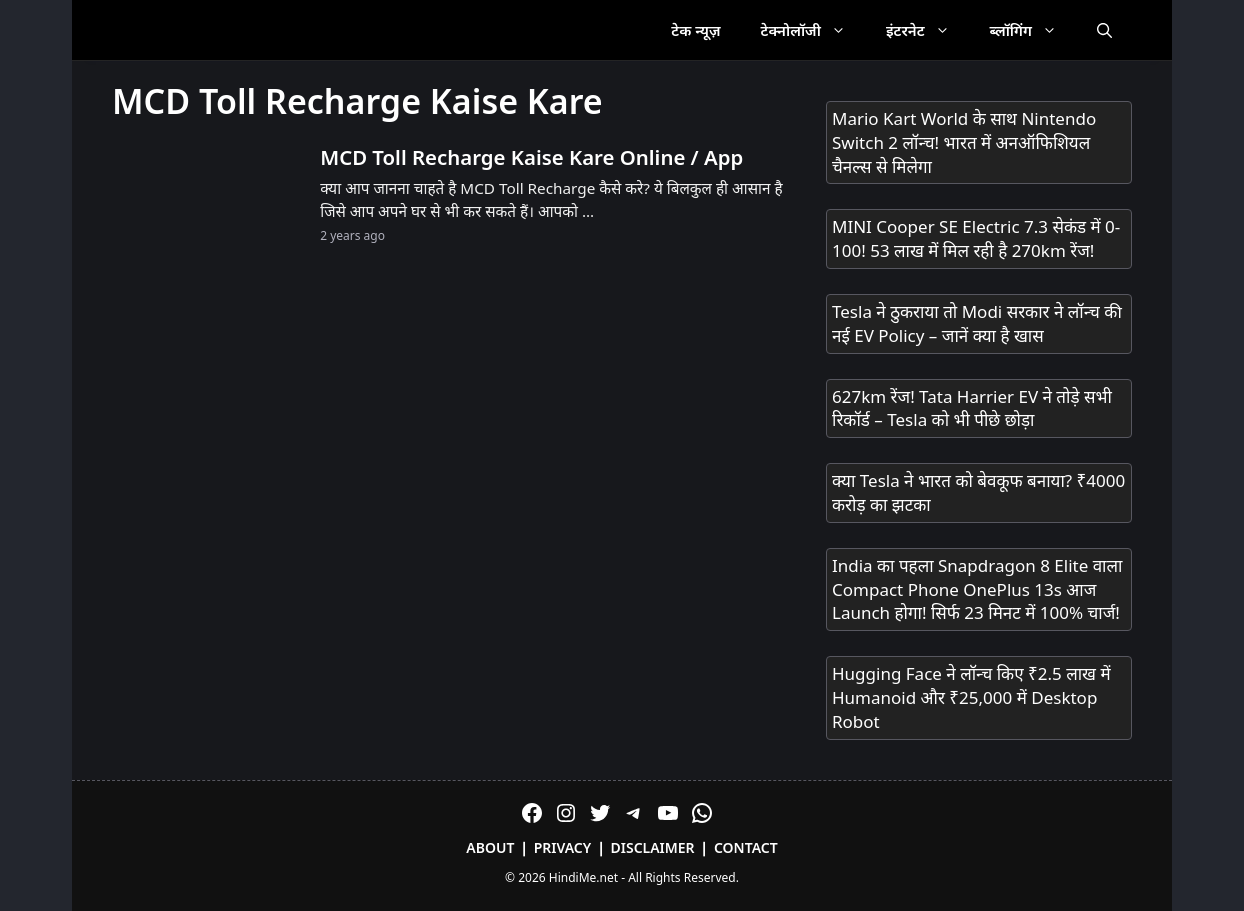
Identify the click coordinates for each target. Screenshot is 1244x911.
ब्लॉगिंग (1033, 30)
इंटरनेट (928, 30)
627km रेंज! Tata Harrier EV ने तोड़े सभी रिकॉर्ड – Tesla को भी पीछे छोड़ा (972, 408)
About (490, 847)
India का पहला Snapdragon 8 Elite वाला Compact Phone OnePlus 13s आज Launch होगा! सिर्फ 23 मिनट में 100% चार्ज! (977, 589)
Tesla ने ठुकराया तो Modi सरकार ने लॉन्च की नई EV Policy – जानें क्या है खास (977, 323)
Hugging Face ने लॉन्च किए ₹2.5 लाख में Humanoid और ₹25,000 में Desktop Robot (971, 697)
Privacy (563, 847)
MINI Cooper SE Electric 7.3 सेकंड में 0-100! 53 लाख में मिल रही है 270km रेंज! (976, 238)
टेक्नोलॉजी (813, 30)
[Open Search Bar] (1104, 30)
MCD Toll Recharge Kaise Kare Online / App (531, 157)
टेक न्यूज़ (695, 30)
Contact (746, 847)
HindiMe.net (583, 877)
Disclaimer (653, 847)
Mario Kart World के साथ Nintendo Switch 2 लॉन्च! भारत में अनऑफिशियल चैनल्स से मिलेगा (964, 142)
